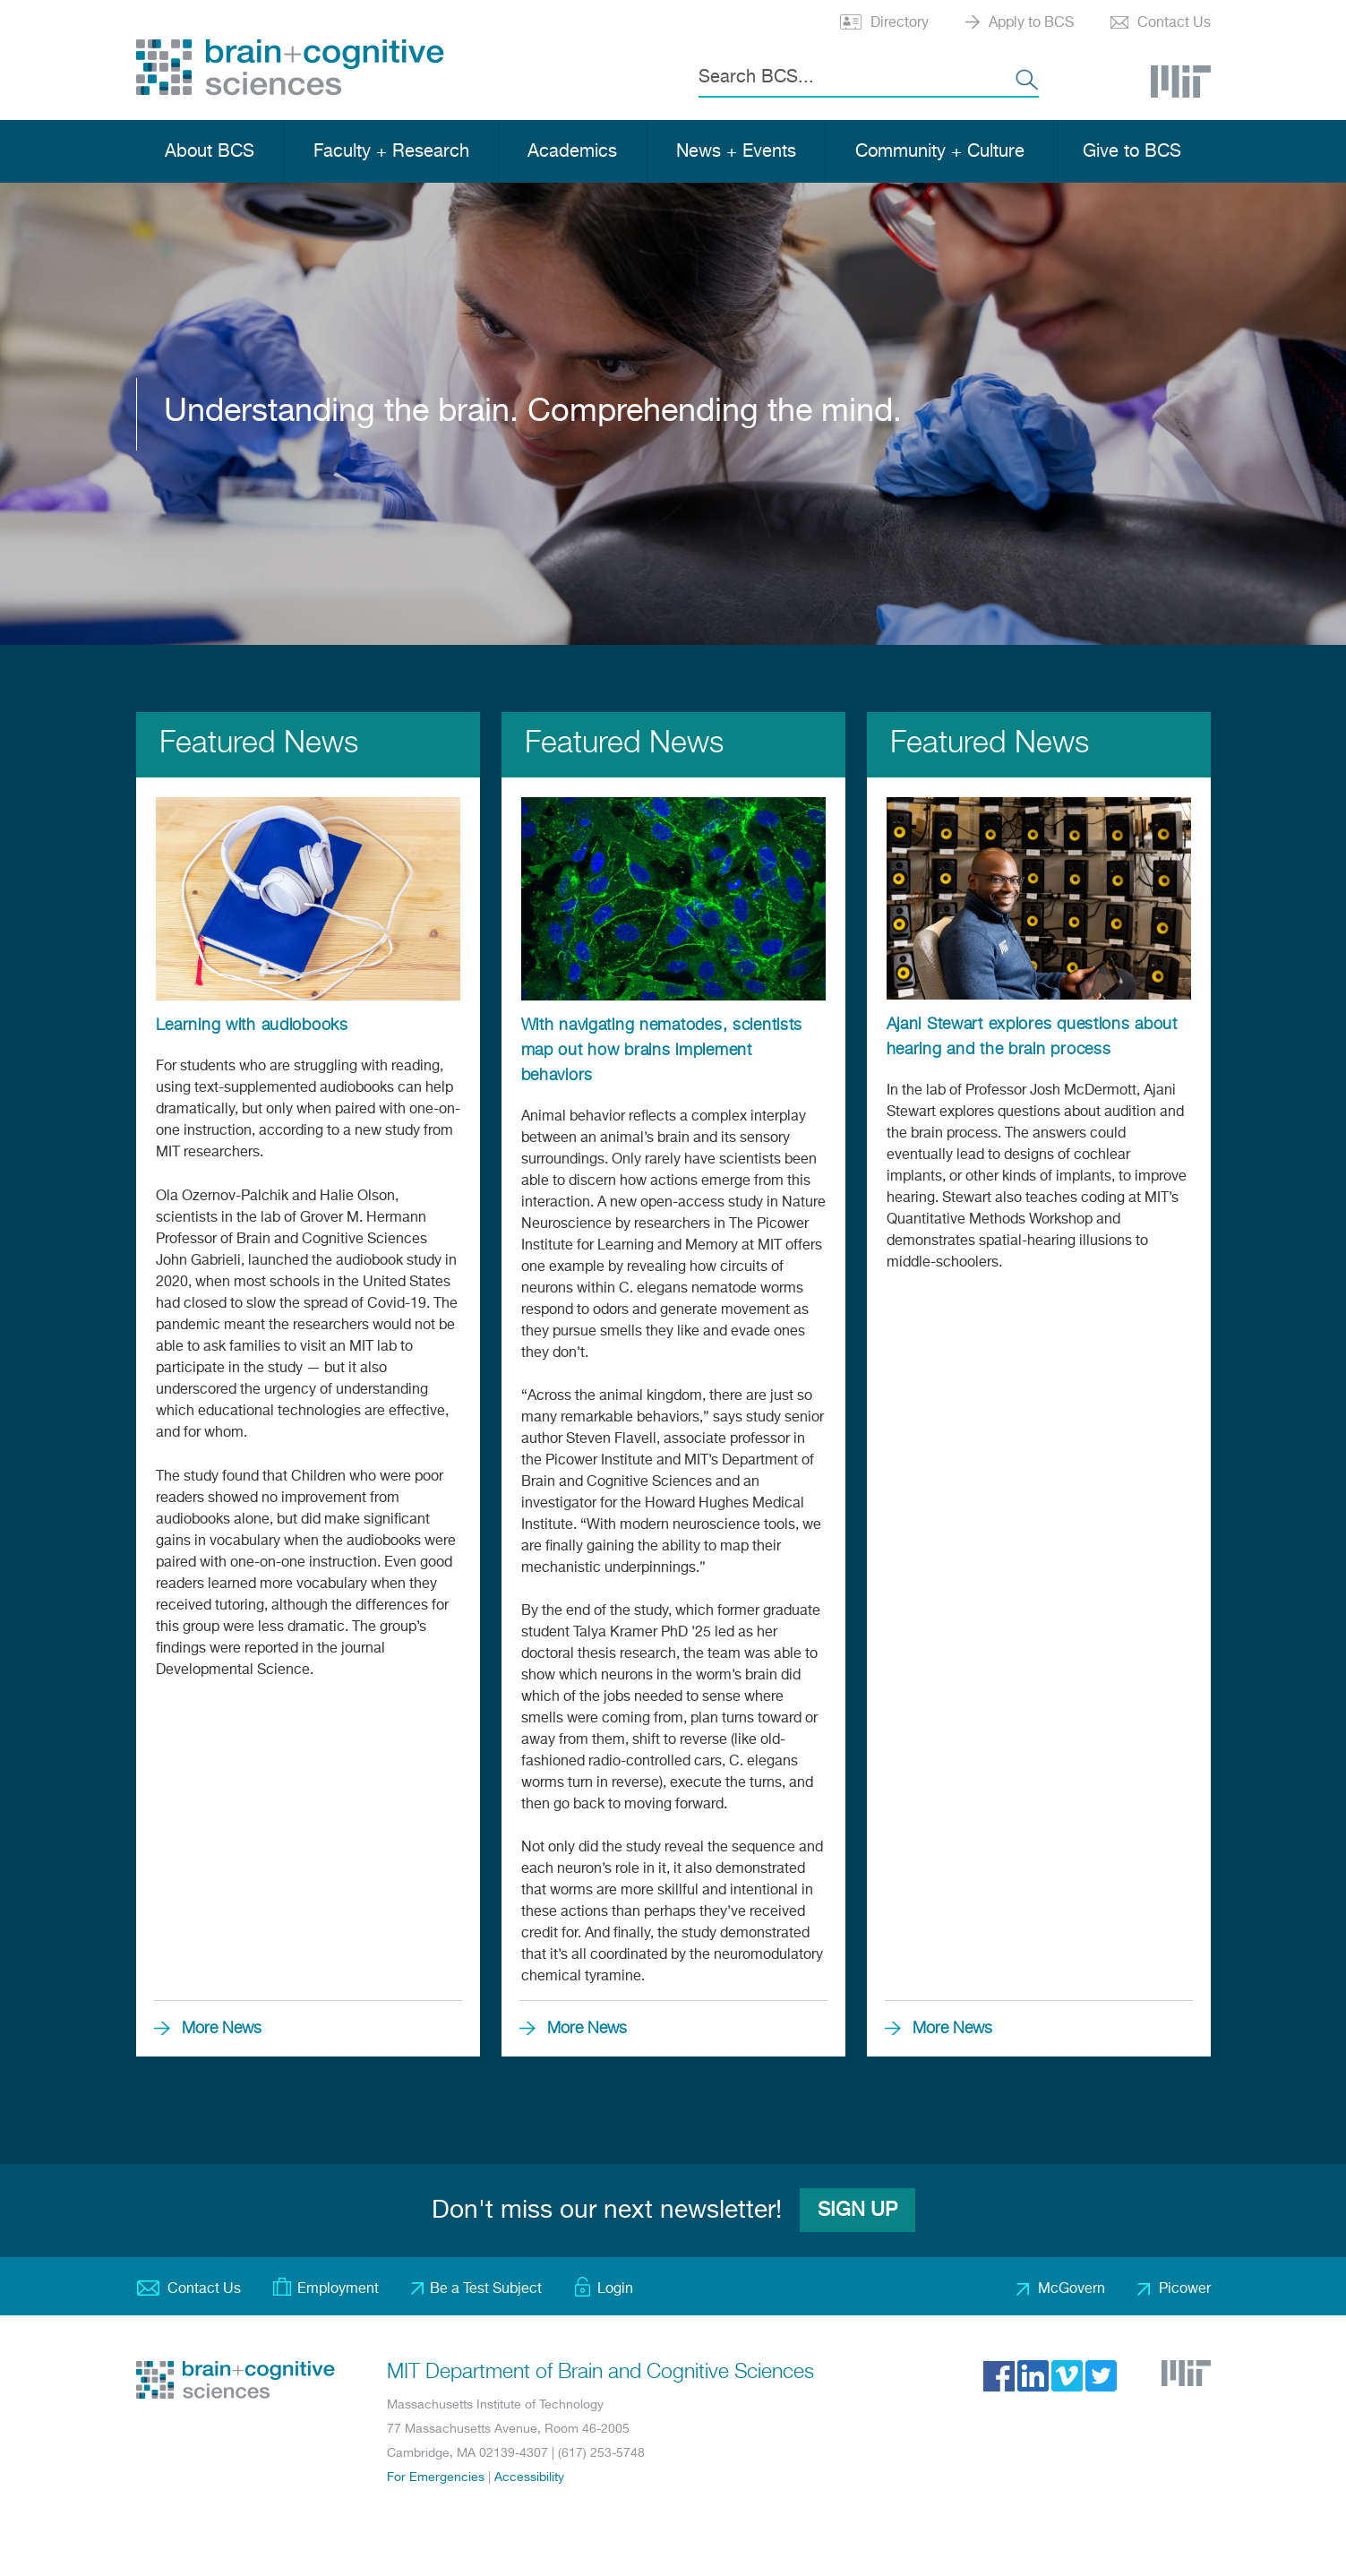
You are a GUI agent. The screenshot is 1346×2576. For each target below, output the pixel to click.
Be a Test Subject (486, 2289)
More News (221, 2029)
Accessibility (529, 2477)
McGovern (1071, 2289)
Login (615, 2289)
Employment (338, 2289)
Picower (1185, 2289)
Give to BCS (1132, 151)
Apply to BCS (1031, 23)
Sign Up (857, 2210)
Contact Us (1174, 23)
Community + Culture (940, 151)
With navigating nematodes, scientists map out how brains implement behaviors (662, 1051)
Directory (899, 23)
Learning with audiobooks (252, 1026)
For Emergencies (435, 2477)
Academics (572, 151)
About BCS (209, 151)
